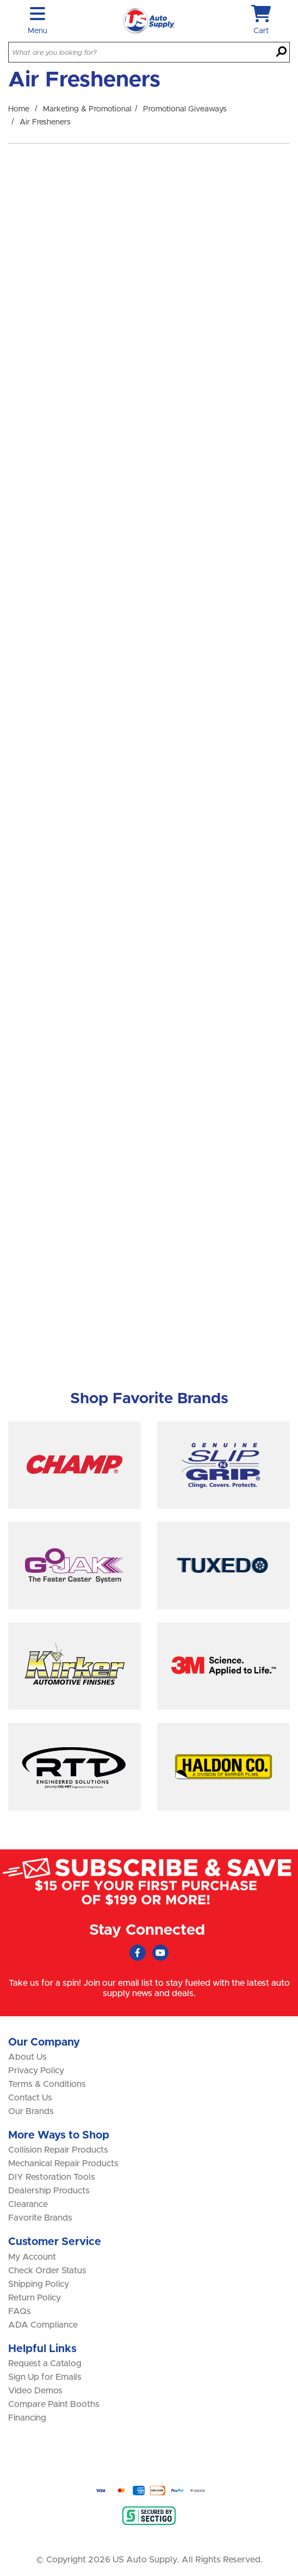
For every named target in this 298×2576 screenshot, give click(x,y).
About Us (27, 2057)
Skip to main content (0, 0)
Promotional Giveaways (185, 109)
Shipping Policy (38, 2284)
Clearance (28, 2204)
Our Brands (31, 2111)
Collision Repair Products (58, 2150)
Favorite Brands (40, 2218)
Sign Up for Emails (45, 2377)
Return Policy (34, 2297)
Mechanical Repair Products (63, 2163)
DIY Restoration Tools (51, 2177)
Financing (27, 2418)
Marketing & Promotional (87, 109)
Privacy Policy (36, 2070)
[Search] (281, 53)
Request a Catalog (45, 2363)
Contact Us (30, 2097)
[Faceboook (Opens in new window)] (137, 1952)
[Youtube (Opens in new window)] (160, 1952)
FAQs (19, 2311)
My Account (32, 2257)
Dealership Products (49, 2190)
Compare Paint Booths (54, 2404)
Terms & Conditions (47, 2084)
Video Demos (35, 2390)
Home (18, 109)
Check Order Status (47, 2270)
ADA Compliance (43, 2325)
